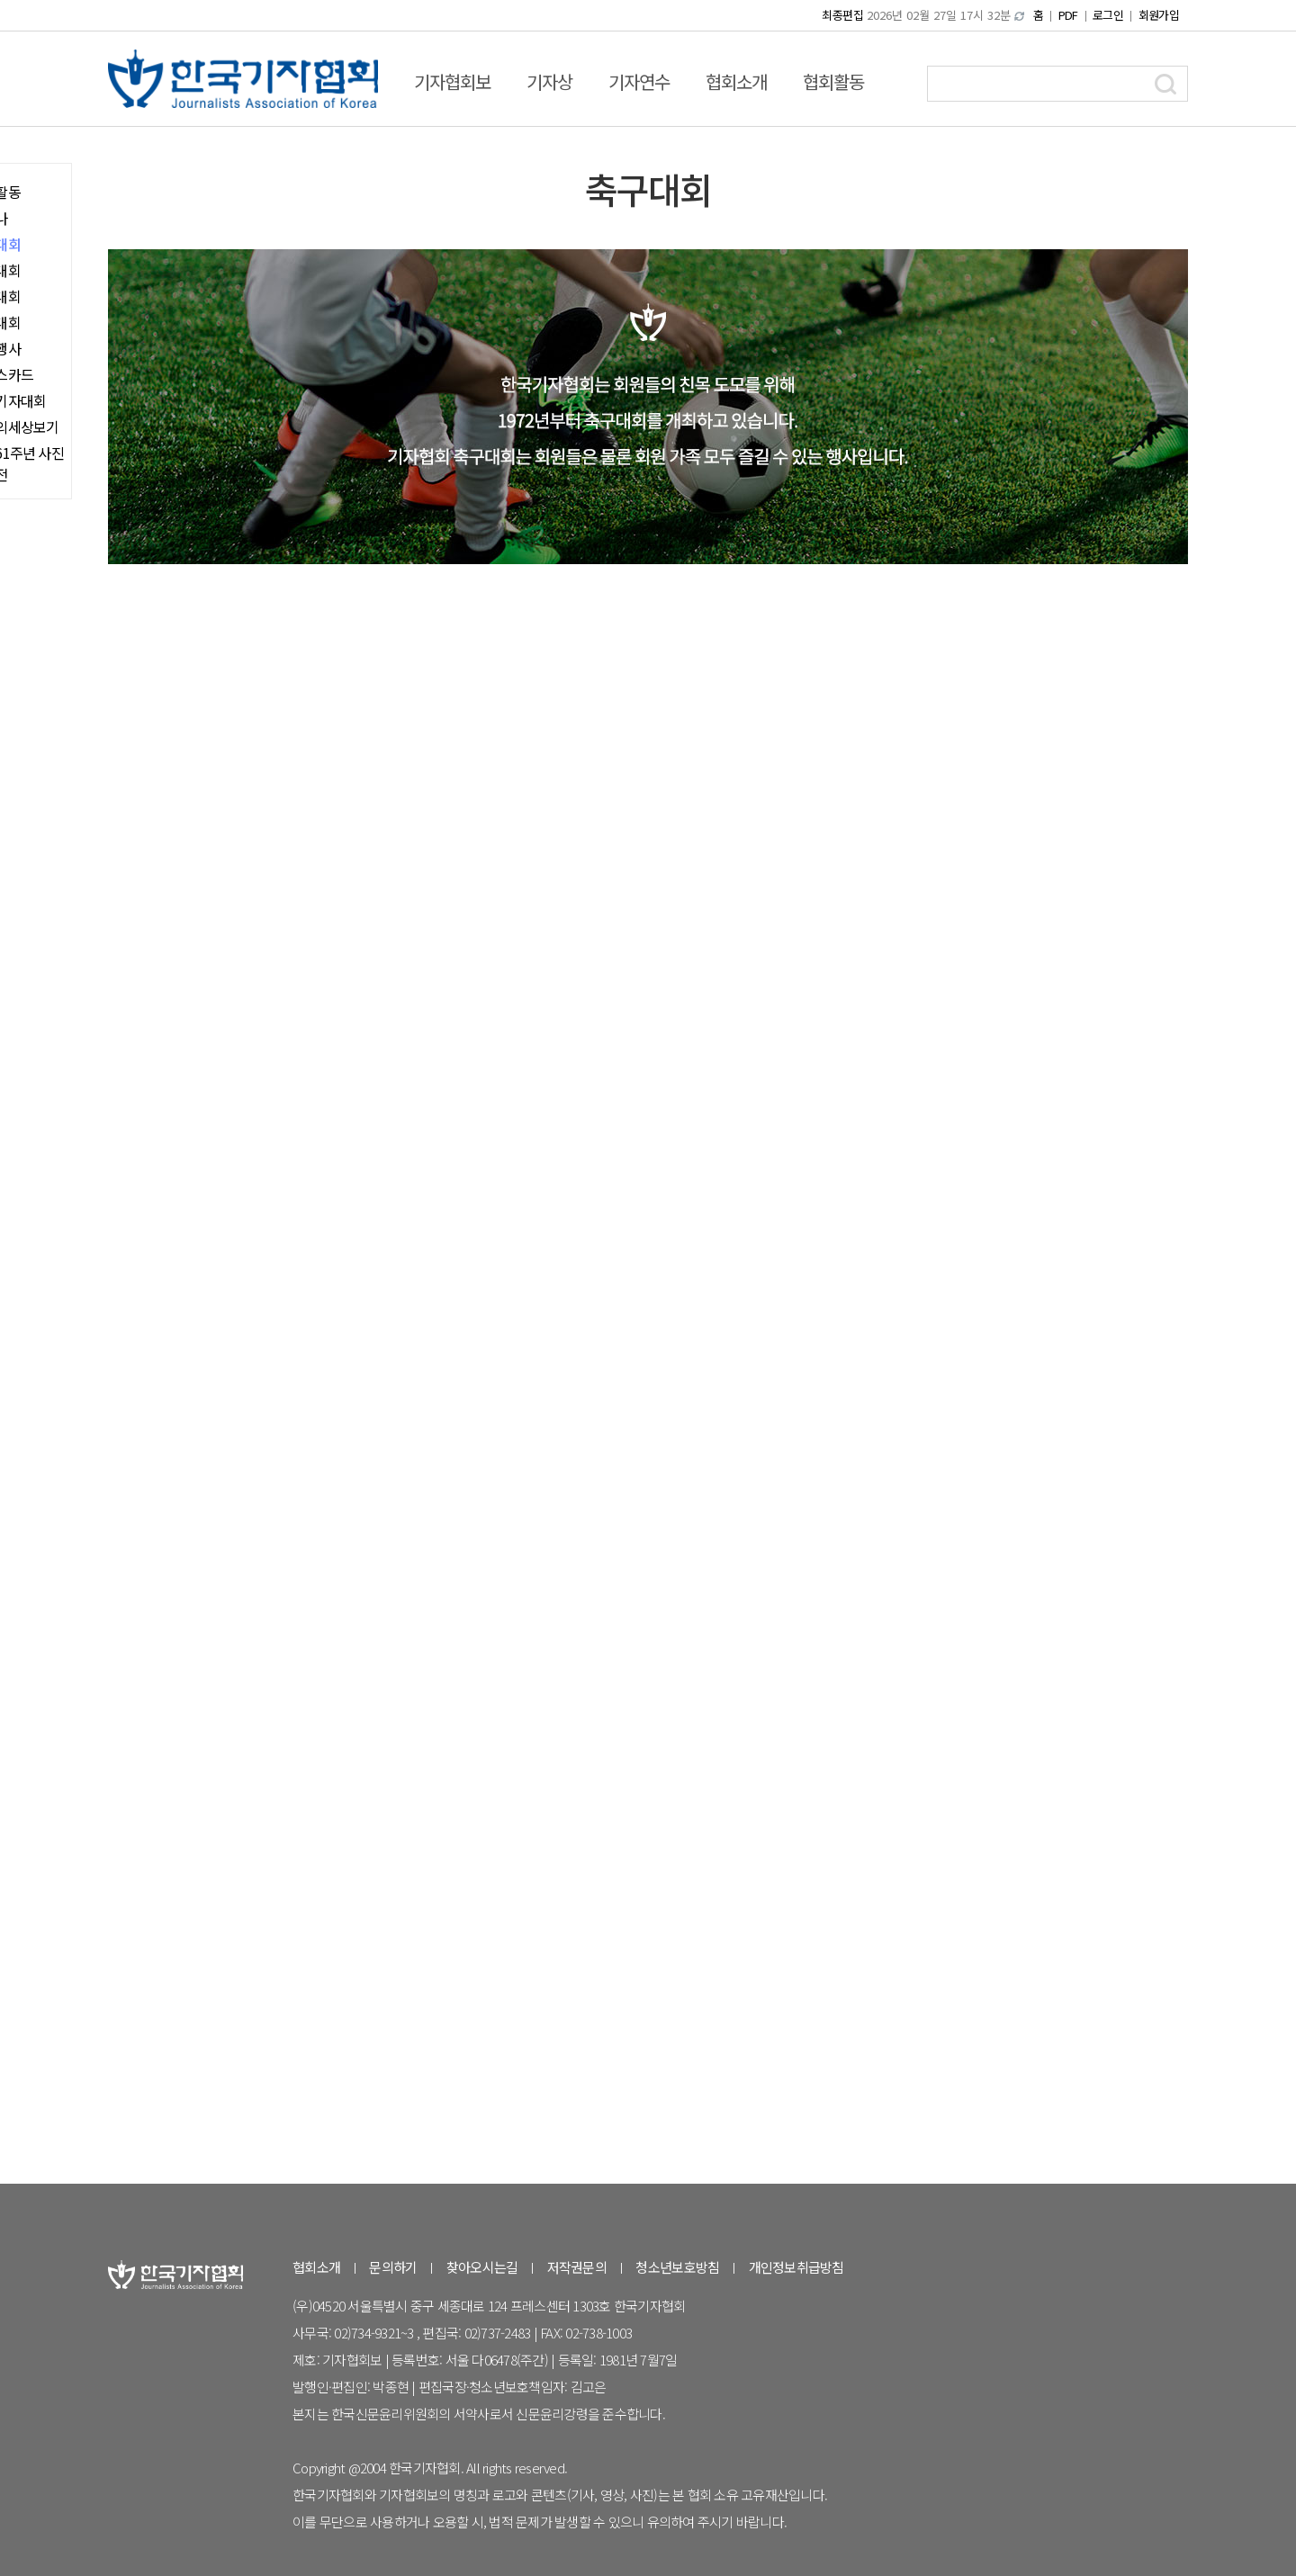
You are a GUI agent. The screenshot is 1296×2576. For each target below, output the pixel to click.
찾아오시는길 (482, 2266)
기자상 (549, 81)
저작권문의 (577, 2266)
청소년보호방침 (677, 2266)
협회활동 (833, 81)
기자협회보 (452, 81)
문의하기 (393, 2266)
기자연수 (639, 81)
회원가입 (1158, 14)
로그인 (1108, 14)
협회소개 (736, 81)
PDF (1068, 14)
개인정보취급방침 (796, 2266)
